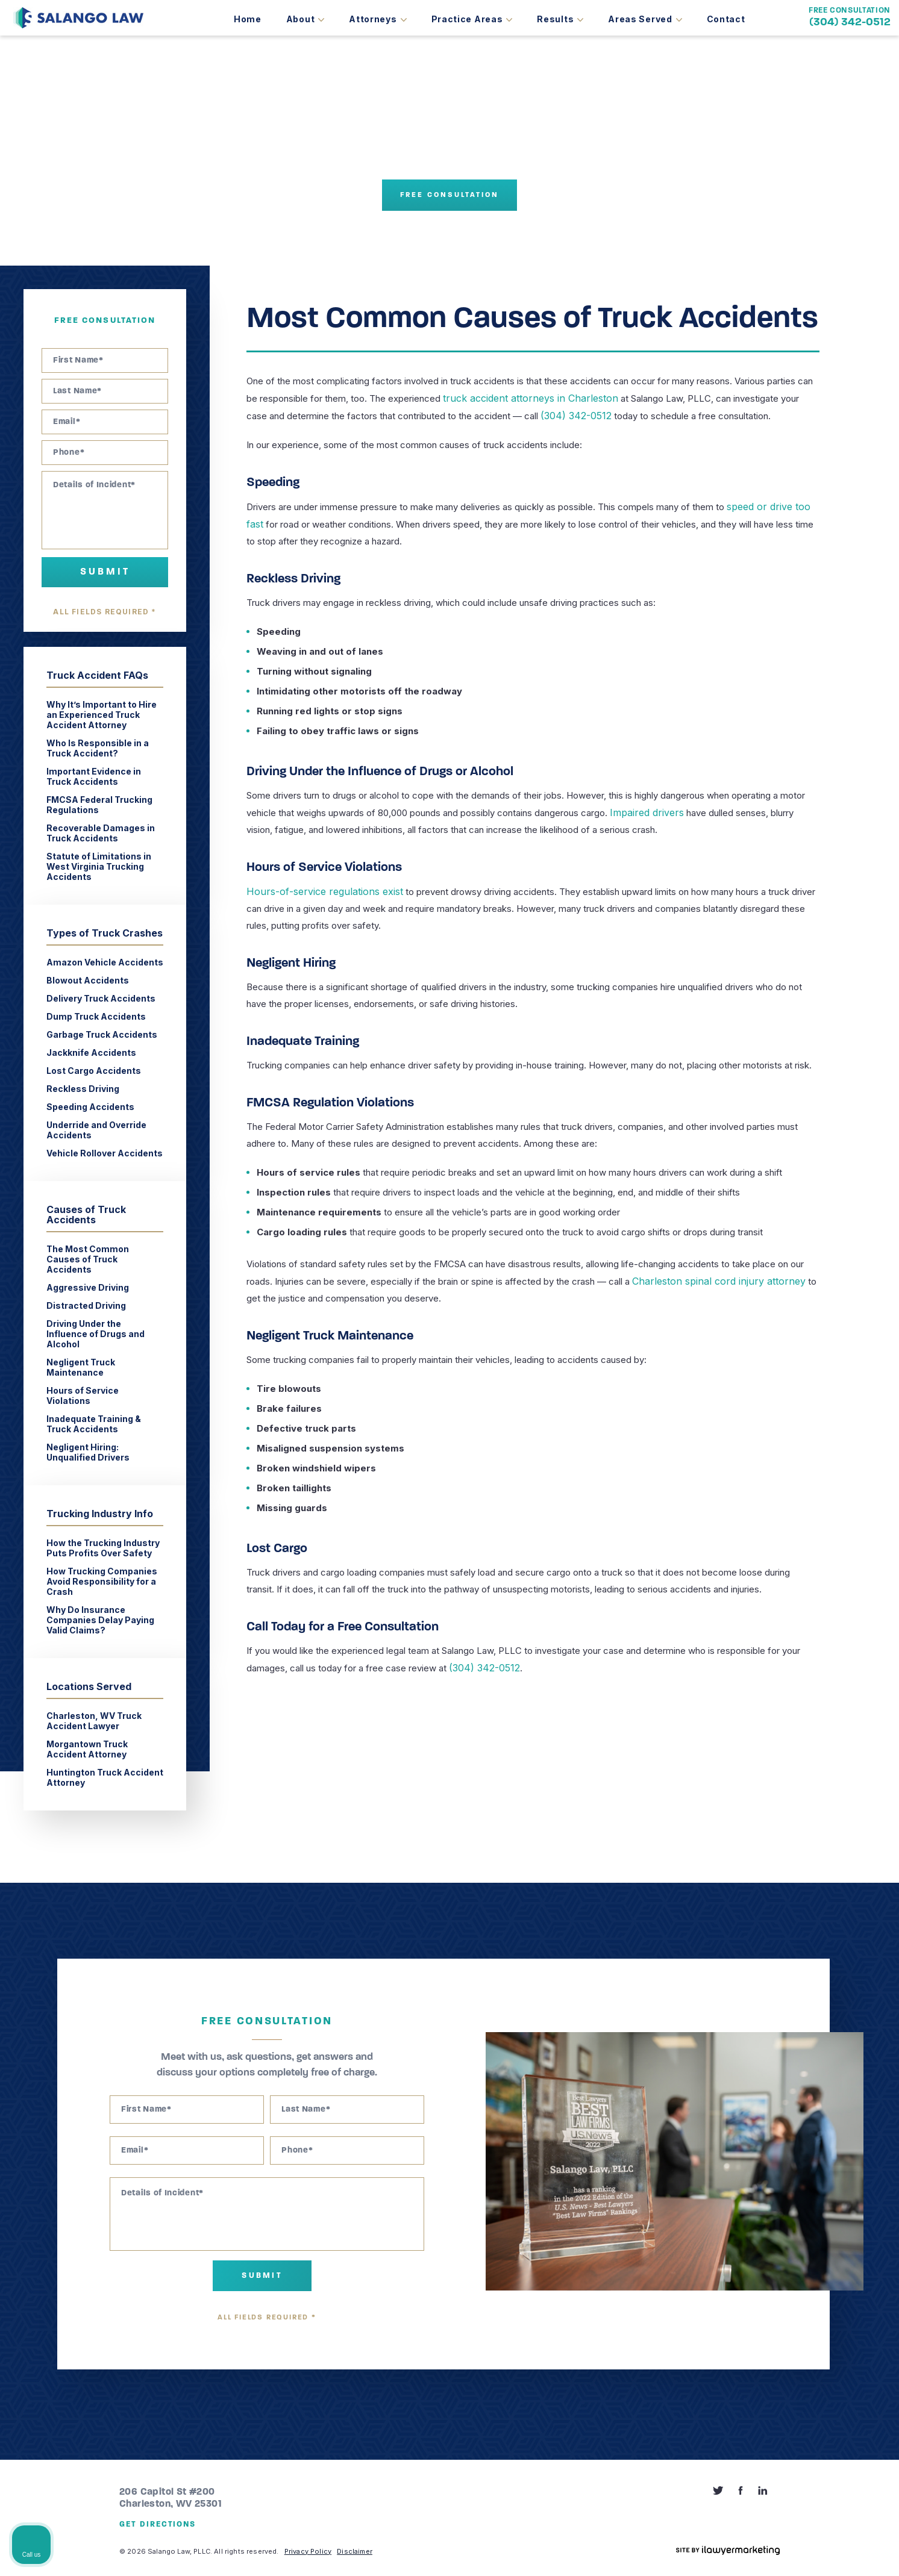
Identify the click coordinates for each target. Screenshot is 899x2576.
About (300, 19)
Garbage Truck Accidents (102, 1034)
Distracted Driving (86, 1305)
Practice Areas (467, 19)
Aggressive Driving (87, 1287)
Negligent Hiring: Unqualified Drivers (88, 1452)
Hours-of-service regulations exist (317, 888)
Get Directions (157, 2524)
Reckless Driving (82, 1089)
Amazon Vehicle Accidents (104, 962)
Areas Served (640, 19)
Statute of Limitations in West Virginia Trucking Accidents (98, 866)
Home (248, 19)
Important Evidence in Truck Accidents (93, 776)
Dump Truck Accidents (96, 1016)
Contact (726, 19)
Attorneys (372, 19)
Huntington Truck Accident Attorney (104, 1777)
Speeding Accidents (91, 1107)
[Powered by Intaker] (796, 2550)
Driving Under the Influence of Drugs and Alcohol (95, 1333)
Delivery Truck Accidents (100, 998)
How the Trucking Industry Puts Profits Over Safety (103, 1548)
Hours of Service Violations (82, 1395)
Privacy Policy (307, 2551)
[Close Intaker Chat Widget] (859, 2191)
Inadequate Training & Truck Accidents (93, 1424)
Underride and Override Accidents (96, 1130)
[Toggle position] (834, 2191)
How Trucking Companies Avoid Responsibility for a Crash (101, 1581)
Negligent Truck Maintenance (80, 1367)
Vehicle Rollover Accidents (104, 1153)
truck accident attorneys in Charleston (521, 398)
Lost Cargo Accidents (93, 1070)
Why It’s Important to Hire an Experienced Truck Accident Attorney (101, 714)
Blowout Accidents (87, 980)
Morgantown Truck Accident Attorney (87, 1749)
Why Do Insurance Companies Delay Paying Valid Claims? (100, 1620)
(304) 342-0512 (850, 22)
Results (555, 19)
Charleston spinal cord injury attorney (708, 1277)
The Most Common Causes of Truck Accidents (87, 1259)
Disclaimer (354, 2551)
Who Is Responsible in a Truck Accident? (97, 748)
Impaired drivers (643, 810)
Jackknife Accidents (91, 1052)
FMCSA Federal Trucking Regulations (99, 804)
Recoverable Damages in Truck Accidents (100, 833)
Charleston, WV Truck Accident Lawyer (94, 1721)
